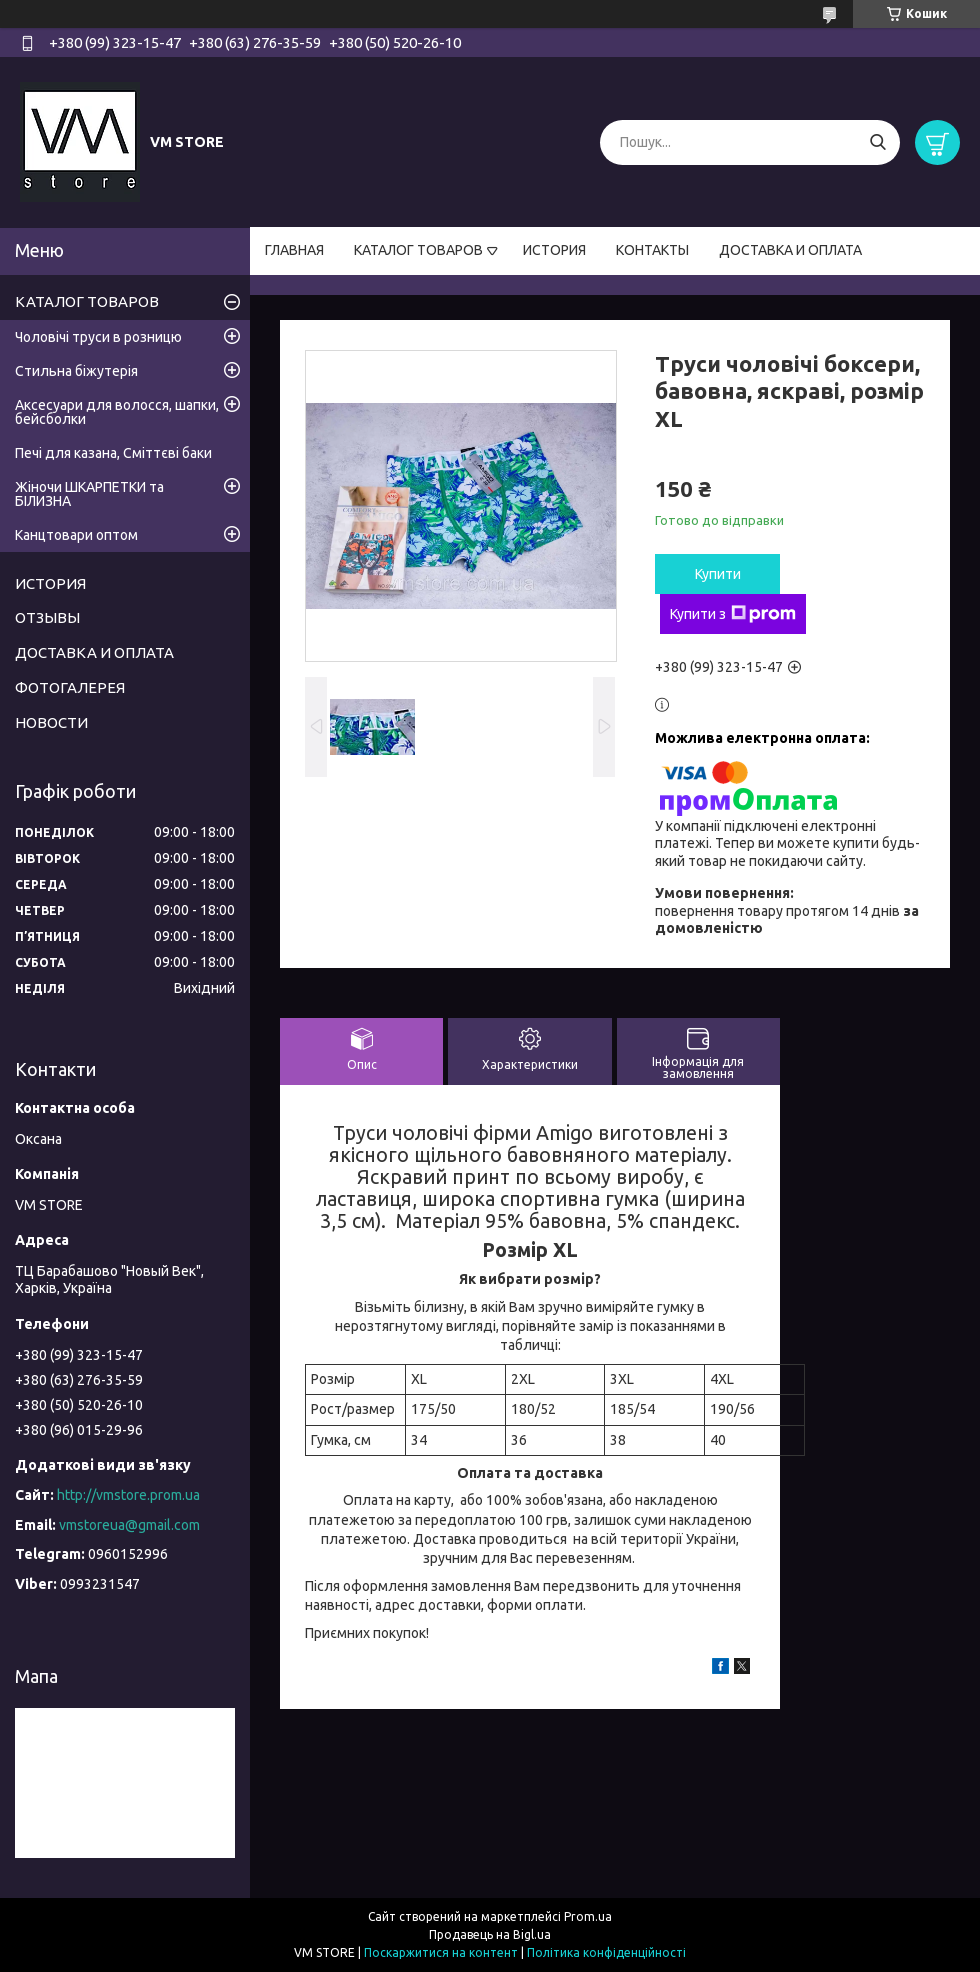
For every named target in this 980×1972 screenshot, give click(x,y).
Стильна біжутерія (76, 371)
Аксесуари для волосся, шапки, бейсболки (117, 412)
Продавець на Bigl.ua (490, 1934)
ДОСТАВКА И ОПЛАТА (790, 250)
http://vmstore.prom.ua (128, 1495)
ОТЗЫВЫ (47, 617)
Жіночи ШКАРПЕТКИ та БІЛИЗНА (89, 494)
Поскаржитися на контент (441, 1952)
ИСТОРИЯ (554, 250)
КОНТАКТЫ (652, 250)
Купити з (733, 614)
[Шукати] (877, 142)
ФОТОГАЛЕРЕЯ (70, 687)
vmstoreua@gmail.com (129, 1525)
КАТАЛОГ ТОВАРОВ (418, 250)
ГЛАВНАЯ (294, 250)
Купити (718, 574)
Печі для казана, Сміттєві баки (113, 453)
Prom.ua (588, 1916)
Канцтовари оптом (76, 535)
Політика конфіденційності (606, 1952)
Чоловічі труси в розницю (98, 337)
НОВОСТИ (51, 722)
